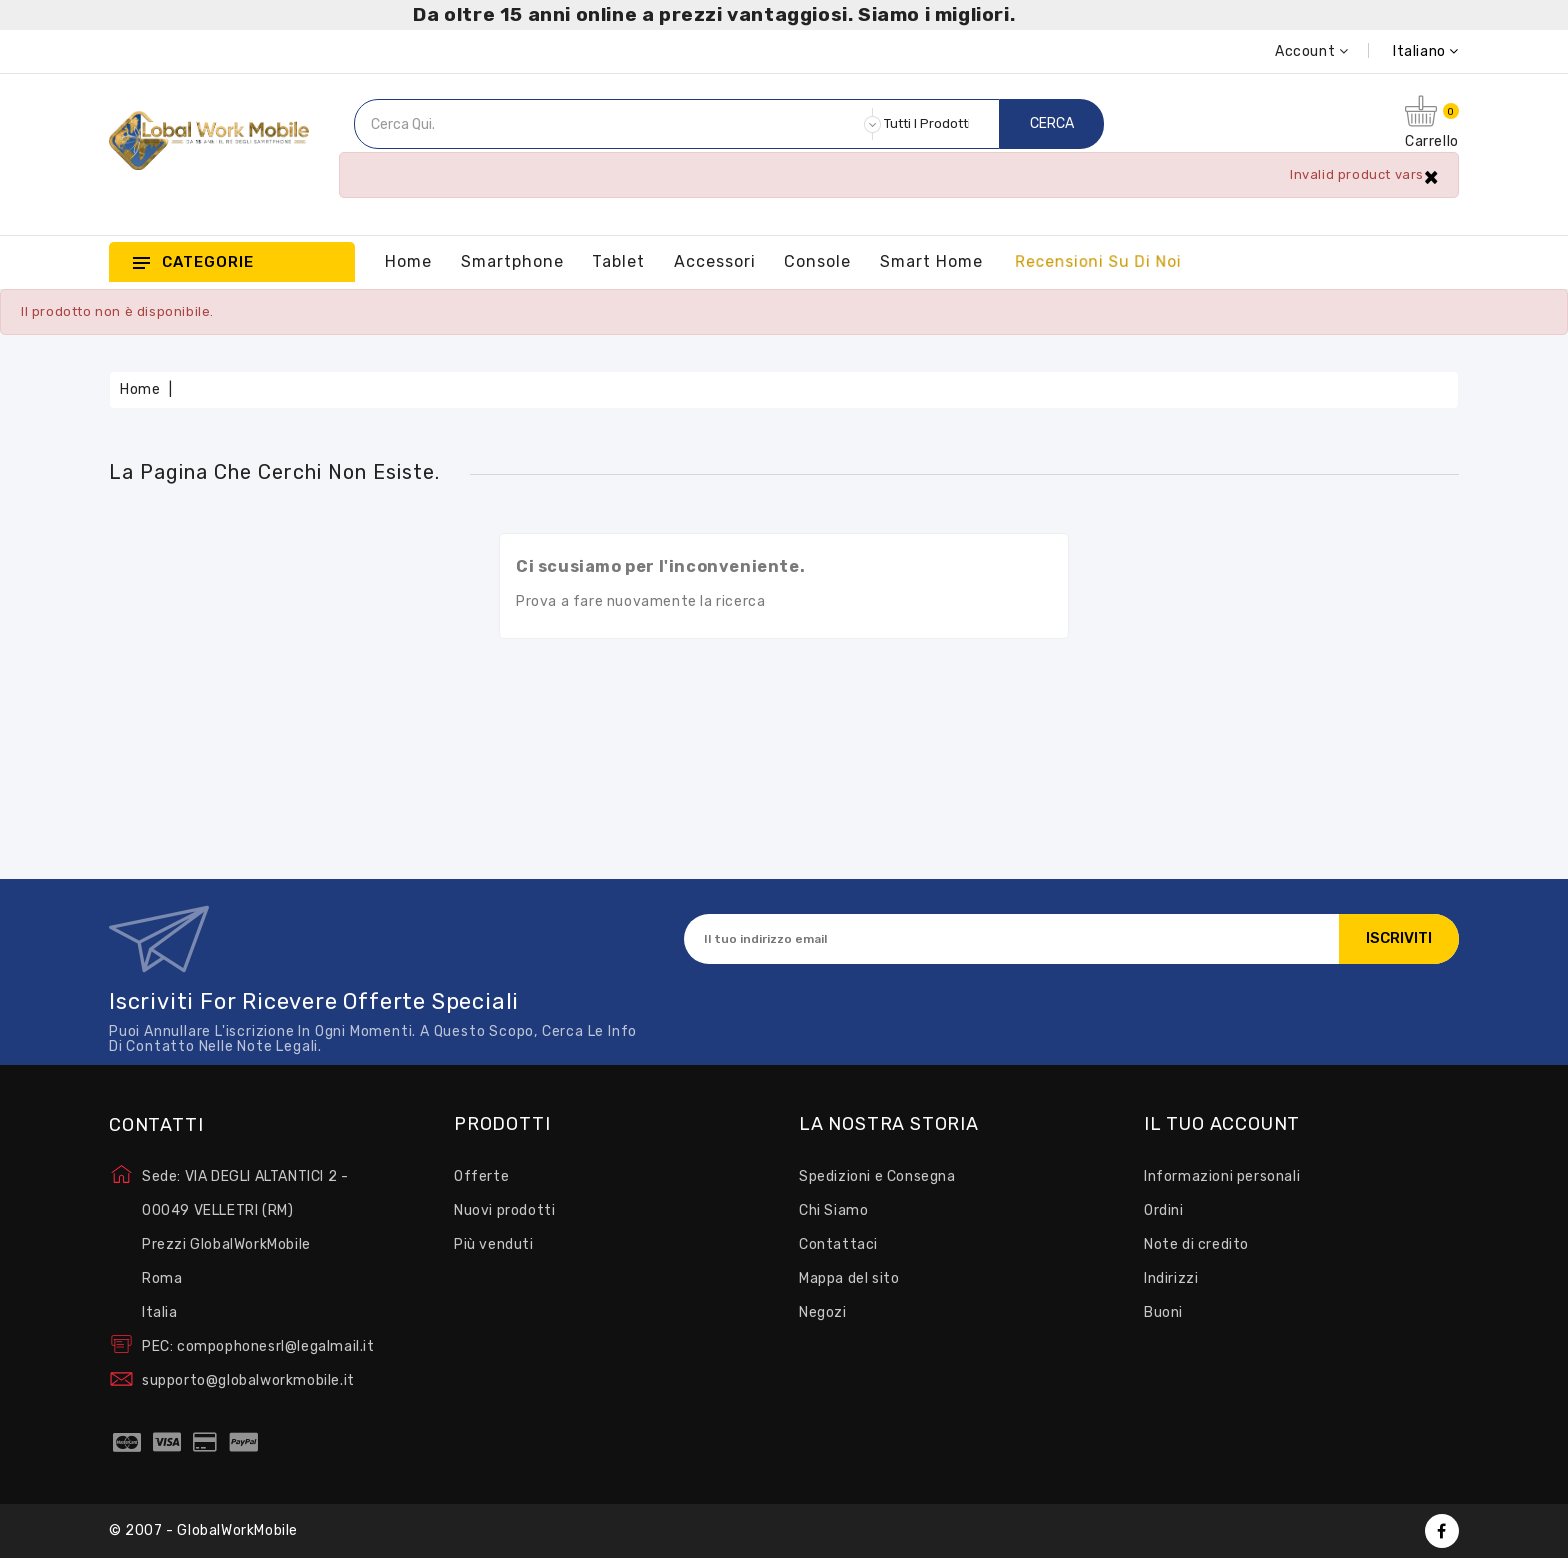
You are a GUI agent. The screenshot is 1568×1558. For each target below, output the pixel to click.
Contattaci (838, 1244)
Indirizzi (1171, 1278)
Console (817, 261)
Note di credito (1196, 1244)
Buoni (1163, 1312)
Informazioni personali (1222, 1176)
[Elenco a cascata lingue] (1403, 51)
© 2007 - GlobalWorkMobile (203, 1530)
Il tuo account (1222, 1125)
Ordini (1164, 1210)
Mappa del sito (849, 1278)
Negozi (823, 1312)
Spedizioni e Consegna (877, 1176)
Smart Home (931, 261)
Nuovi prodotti (504, 1210)
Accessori (715, 261)
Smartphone (512, 261)
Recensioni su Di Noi (1098, 261)
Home (408, 261)
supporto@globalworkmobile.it (248, 1380)
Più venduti (494, 1244)
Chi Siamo (833, 1210)
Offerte (481, 1176)
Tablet (618, 261)
